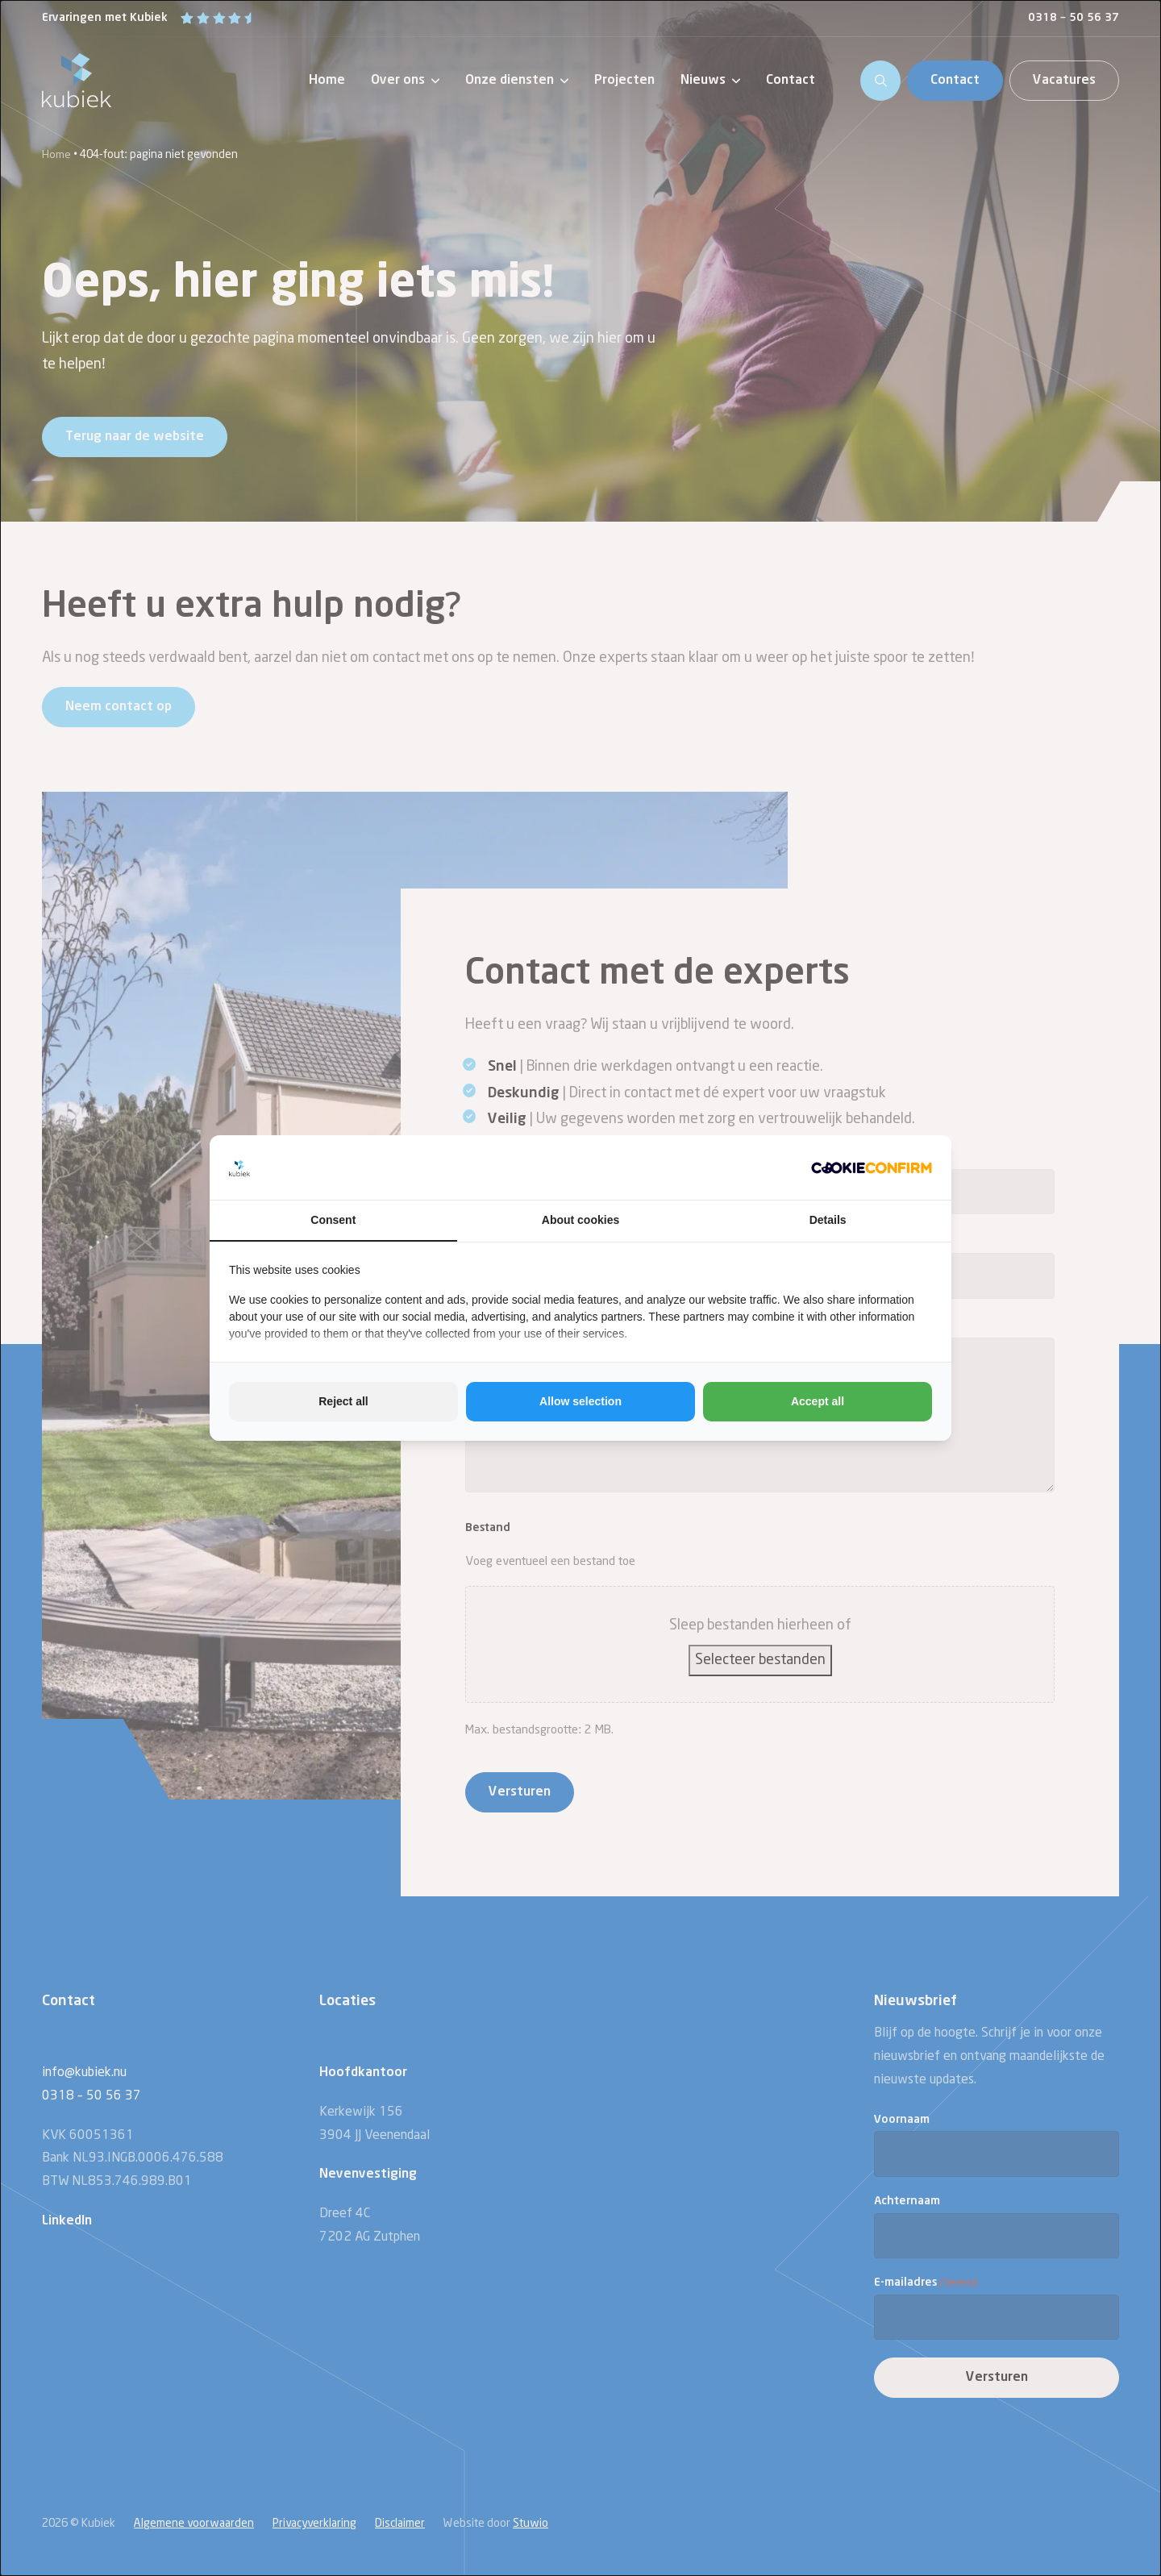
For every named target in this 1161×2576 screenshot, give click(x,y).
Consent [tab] (333, 1219)
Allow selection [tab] (580, 1401)
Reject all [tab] (343, 1401)
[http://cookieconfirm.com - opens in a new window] (871, 1167)
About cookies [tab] (580, 1219)
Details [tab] (828, 1219)
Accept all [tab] (817, 1401)
